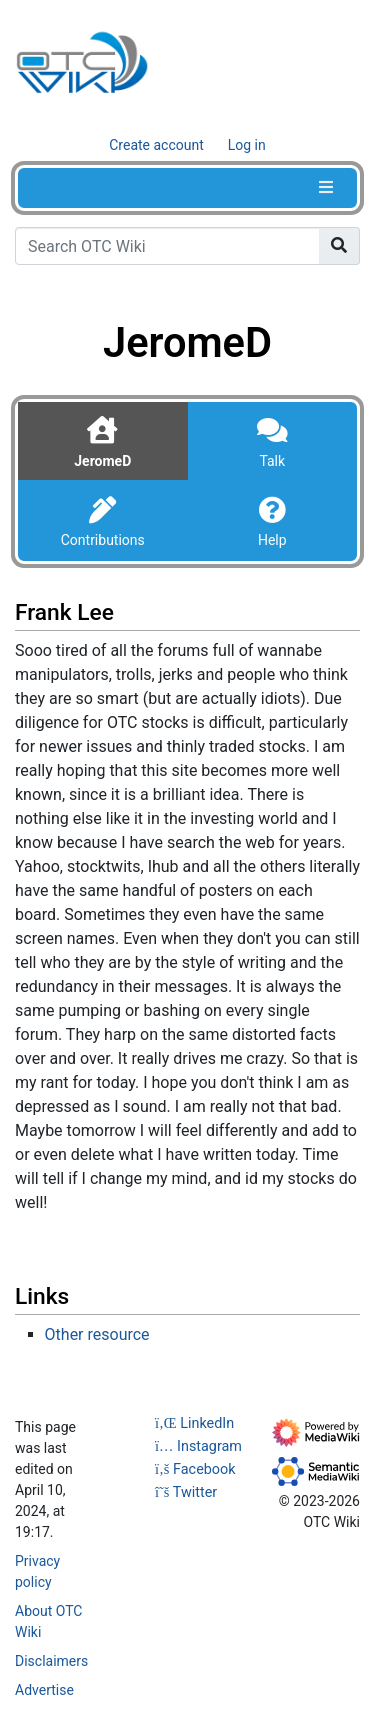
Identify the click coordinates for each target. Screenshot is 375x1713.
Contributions (103, 540)
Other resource (97, 1334)
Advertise (44, 1690)
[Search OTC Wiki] (167, 246)
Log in (247, 145)
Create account (156, 145)
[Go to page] (339, 246)
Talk (272, 461)
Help (272, 540)
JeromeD (102, 461)
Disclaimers (51, 1661)
